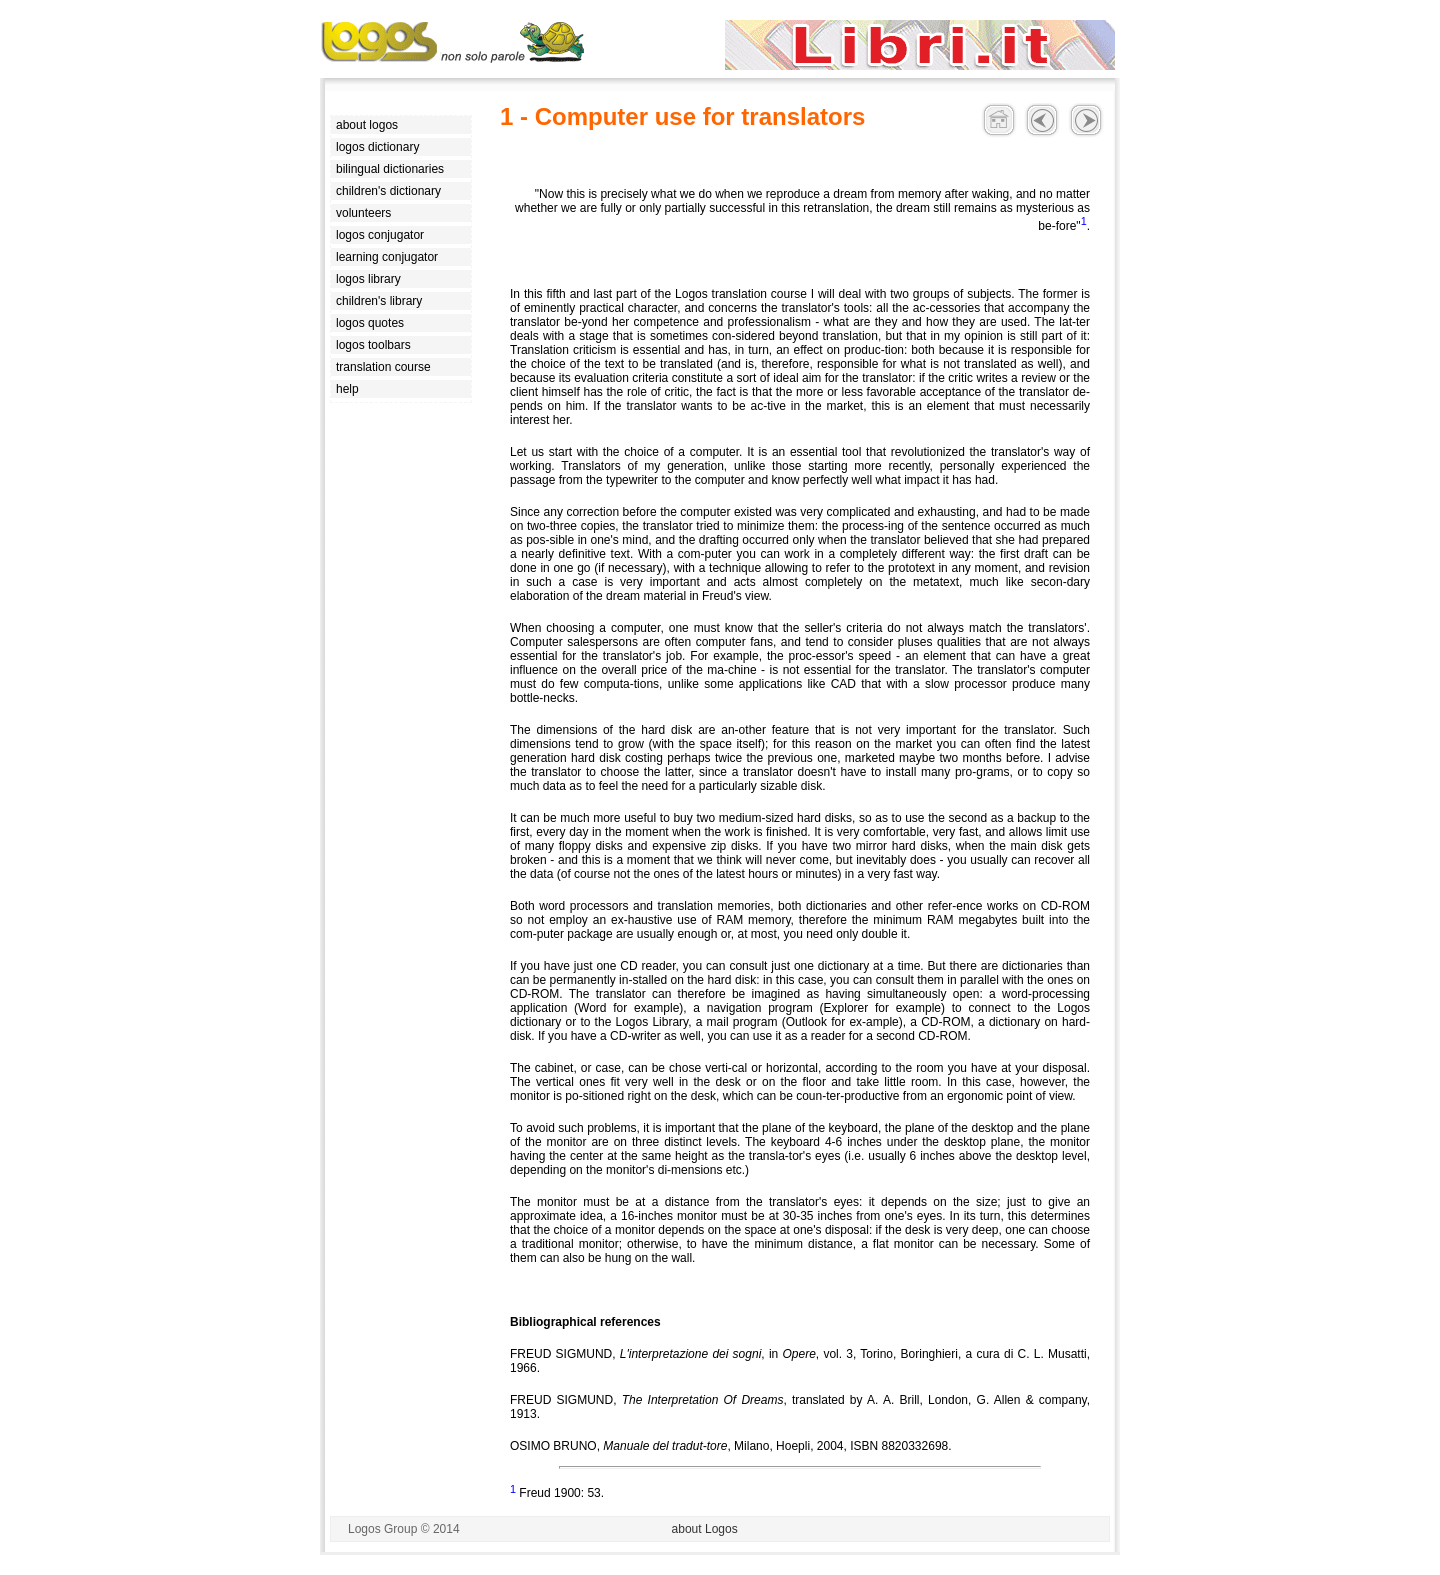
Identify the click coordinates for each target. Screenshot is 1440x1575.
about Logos (705, 1529)
